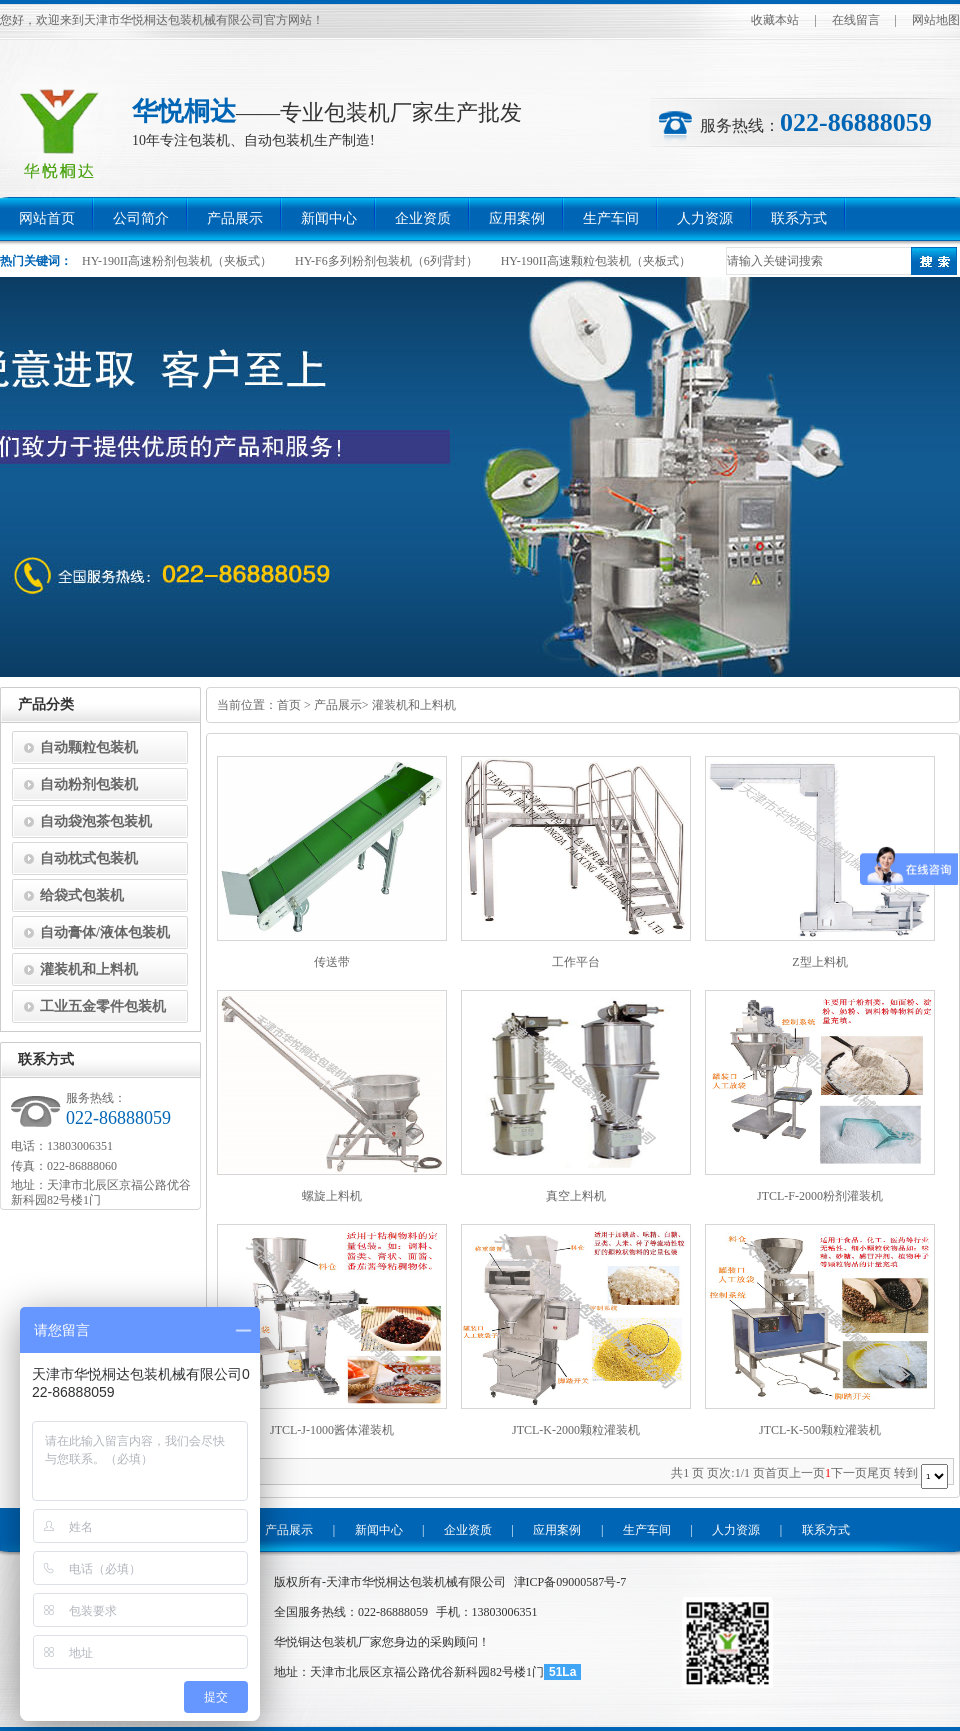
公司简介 (141, 218)
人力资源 (705, 218)
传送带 (332, 962)
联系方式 (799, 218)
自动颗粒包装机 (89, 747)
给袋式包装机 (82, 895)
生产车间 (611, 218)
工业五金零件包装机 (103, 1006)
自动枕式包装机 (89, 858)
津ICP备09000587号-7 (570, 1582)
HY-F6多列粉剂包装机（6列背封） (386, 261)
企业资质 (423, 218)
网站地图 (936, 20)
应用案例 (517, 218)
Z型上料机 (819, 962)
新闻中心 (329, 218)
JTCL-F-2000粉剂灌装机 (820, 1196)
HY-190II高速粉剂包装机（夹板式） (177, 261)
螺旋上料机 (332, 1196)
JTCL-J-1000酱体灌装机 (332, 1430)
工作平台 (576, 962)
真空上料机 (576, 1196)
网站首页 (47, 218)
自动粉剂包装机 (89, 784)
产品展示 (235, 218)
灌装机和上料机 (414, 705)
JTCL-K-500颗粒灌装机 (820, 1430)
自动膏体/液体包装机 (105, 932)
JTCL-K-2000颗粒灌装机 (576, 1430)
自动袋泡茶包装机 (96, 821)
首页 (289, 705)
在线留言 (856, 20)
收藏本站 (775, 20)
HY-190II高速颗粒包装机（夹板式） (596, 261)
